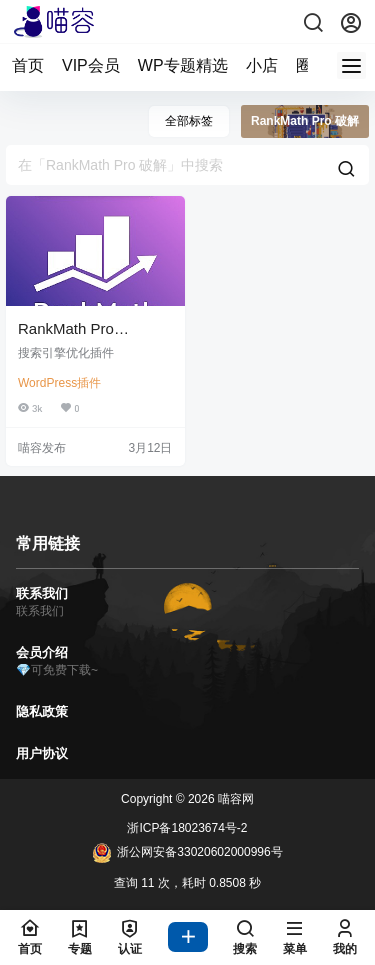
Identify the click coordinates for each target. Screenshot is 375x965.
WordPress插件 (59, 383)
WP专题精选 (183, 65)
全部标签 (189, 121)
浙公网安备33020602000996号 (187, 853)
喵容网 (234, 799)
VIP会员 (91, 65)
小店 (262, 65)
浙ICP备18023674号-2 (187, 828)
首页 (28, 65)
